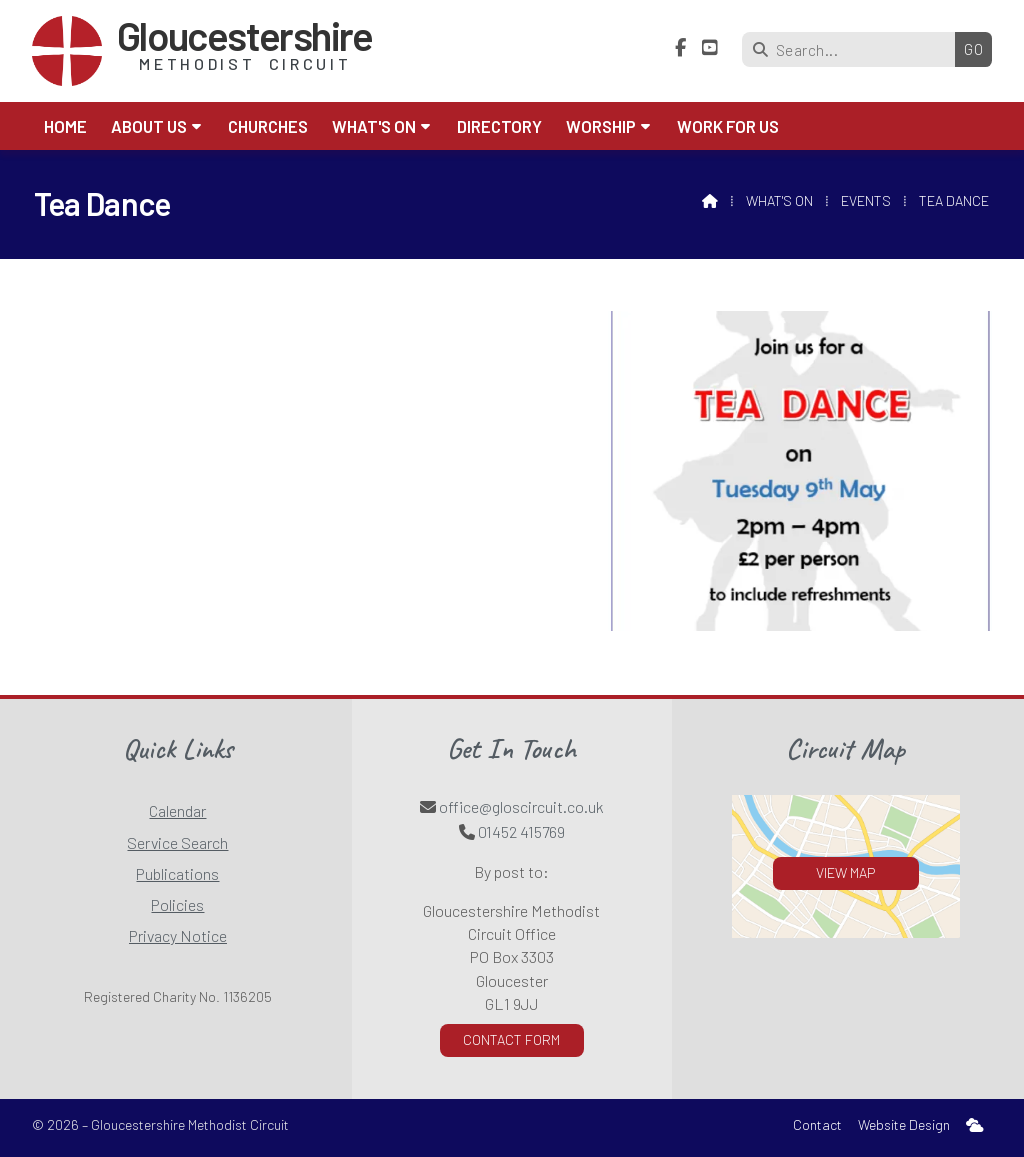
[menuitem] (975, 1125)
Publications (177, 873)
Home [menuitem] (65, 126)
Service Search (177, 842)
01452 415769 (521, 831)
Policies (177, 904)
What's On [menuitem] (374, 126)
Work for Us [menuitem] (728, 126)
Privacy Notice (178, 935)
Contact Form (511, 1039)
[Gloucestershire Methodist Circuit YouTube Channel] (710, 47)
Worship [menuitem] (601, 126)
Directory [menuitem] (499, 126)
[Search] (853, 49)
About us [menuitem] (149, 126)
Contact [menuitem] (817, 1124)
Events (866, 200)
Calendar (177, 810)
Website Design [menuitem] (904, 1124)
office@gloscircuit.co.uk (521, 806)
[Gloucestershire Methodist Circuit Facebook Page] (680, 47)
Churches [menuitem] (268, 126)
